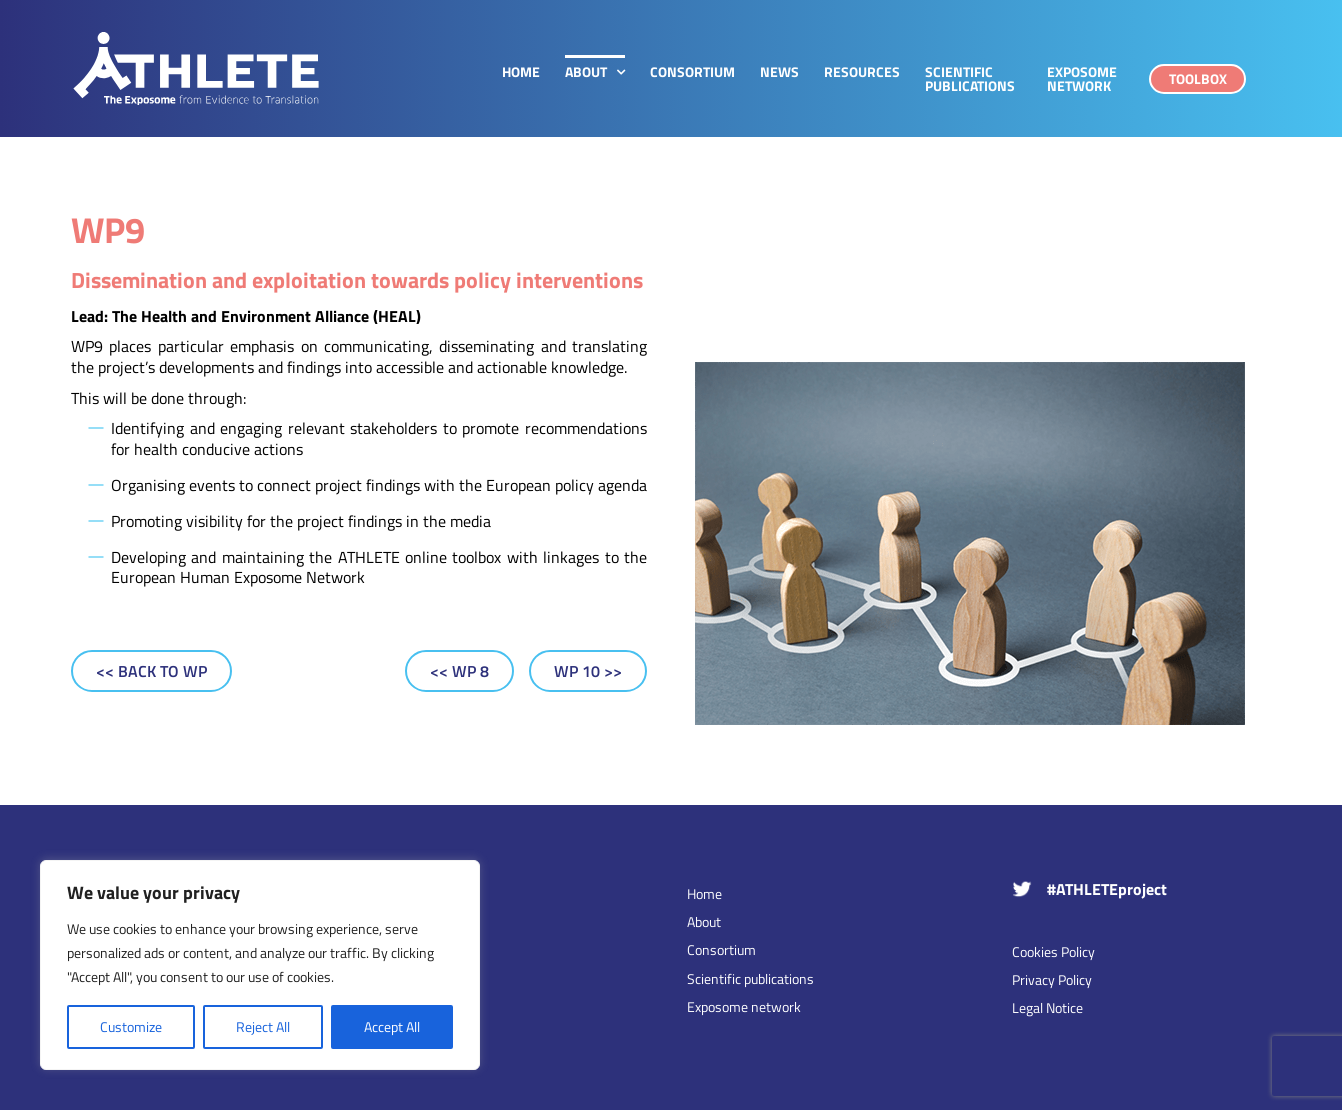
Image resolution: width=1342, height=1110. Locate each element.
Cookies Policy (1053, 951)
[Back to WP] (151, 671)
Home (704, 894)
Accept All (392, 1026)
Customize (131, 1026)
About (704, 922)
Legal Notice (1047, 1007)
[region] (260, 965)
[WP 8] (459, 671)
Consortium (721, 950)
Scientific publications (750, 979)
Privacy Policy (1052, 979)
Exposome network (744, 1007)
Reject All (263, 1026)
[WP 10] (588, 671)
